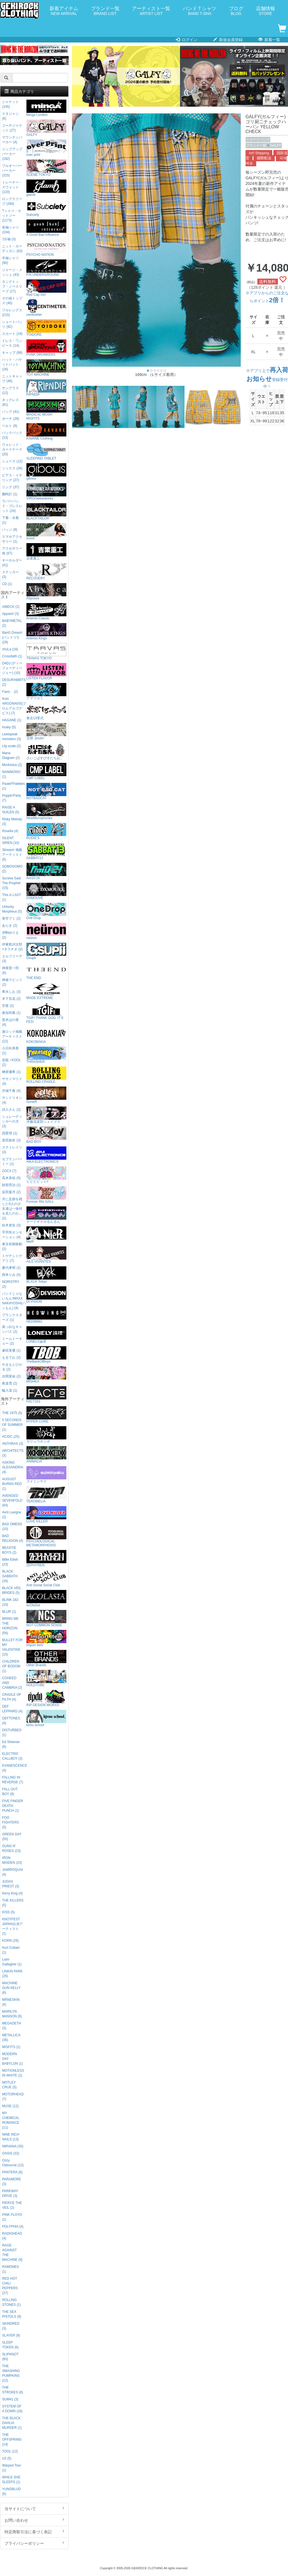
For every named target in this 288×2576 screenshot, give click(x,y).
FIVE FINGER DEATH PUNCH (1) (12, 1806)
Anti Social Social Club (46, 1578)
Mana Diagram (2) (11, 755)
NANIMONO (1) (11, 774)
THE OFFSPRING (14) (11, 2439)
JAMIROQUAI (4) (12, 1872)
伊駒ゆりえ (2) (10, 935)
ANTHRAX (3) (12, 1444)
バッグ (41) (10, 412)
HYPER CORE (46, 1414)
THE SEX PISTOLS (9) (11, 2314)
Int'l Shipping (259, 153)
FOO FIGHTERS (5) (10, 1822)
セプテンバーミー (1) (12, 1161)
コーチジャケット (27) (12, 128)
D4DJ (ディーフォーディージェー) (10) (12, 668)
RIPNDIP (46, 388)
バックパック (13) (12, 435)
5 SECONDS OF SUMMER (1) (12, 1425)
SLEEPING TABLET (46, 451)
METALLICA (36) (11, 2037)
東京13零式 (46, 711)
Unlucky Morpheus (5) (12, 909)
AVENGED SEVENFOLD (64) (12, 1500)
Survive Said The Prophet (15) (11, 883)
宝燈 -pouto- (46, 731)
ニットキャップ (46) (12, 378)
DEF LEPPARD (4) (12, 1708)
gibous (46, 471)
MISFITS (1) (11, 2047)
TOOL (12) (10, 2451)
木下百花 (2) (11, 999)
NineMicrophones (46, 811)
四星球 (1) (9, 1133)
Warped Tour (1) (11, 2467)
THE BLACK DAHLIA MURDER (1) (12, 2423)
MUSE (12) (10, 2106)
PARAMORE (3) (11, 2181)
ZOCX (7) (9, 1171)
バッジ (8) (9, 530)
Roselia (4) (10, 831)
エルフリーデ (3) (12, 958)
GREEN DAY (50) (11, 1836)
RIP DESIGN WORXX (46, 1698)
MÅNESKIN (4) (10, 2002)
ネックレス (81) (10, 402)
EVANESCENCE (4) (13, 1768)
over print (46, 148)
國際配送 (264, 158)
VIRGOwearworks (46, 491)
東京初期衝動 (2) (12, 1246)
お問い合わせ (34, 2520)
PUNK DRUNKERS (46, 348)
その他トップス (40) (12, 300)
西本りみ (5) (11, 1275)
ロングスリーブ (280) (12, 201)
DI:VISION (46, 1294)
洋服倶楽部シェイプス (46, 1115)
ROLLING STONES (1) (11, 2302)
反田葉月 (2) (11, 1192)
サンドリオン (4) (12, 1100)
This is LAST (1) (11, 897)
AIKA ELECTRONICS (46, 1155)
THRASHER (46, 1055)
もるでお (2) (11, 1357)
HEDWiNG (46, 1314)
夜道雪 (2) (9, 1383)
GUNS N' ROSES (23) (11, 1848)
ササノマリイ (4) (12, 1081)
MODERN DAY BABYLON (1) (12, 2059)
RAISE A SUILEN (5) (10, 809)
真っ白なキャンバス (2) (12, 1329)
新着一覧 (269, 39)
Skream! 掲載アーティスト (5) (12, 854)
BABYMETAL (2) (12, 623)
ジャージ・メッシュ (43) (12, 272)
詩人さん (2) (11, 1110)
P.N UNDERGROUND (46, 268)
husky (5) (9, 727)
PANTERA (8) (12, 2172)
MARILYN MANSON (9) (12, 2014)
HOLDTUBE (46, 1678)
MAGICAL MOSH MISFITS (46, 409)
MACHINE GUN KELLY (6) (11, 1988)
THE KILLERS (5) (12, 1902)
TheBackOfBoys (46, 1354)
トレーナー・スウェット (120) (12, 187)
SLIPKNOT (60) (10, 2356)
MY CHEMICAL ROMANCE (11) (10, 2120)
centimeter (46, 308)
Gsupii (46, 951)
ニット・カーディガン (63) (12, 248)
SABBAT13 (46, 851)
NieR (46, 1235)
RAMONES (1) (10, 2269)
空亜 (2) (8, 1006)
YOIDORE (46, 328)
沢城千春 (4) (11, 1091)
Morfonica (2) (12, 765)
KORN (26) (10, 1941)
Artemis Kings (46, 631)
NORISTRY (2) (10, 1284)
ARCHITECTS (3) (12, 1453)
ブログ (236, 11)
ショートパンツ (258, 139)
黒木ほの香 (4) (10, 1022)
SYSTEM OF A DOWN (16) (12, 2408)
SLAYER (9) (11, 2335)
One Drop (46, 911)
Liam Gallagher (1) (11, 1961)
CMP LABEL (46, 771)
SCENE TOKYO (46, 168)
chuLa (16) (10, 649)
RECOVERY (46, 571)
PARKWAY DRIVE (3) (10, 2193)
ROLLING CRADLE (46, 1075)
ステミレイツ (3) (12, 1149)
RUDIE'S (46, 831)
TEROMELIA (46, 1494)
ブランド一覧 (105, 11)
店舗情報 (265, 11)
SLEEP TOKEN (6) (10, 2344)
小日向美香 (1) (10, 1050)
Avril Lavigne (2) (11, 1514)
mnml (46, 531)
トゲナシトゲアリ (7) (12, 1258)
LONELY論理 (46, 1334)
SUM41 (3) (10, 2399)
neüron (46, 931)
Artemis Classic (46, 611)
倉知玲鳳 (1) (11, 1013)
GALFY (275, 145)
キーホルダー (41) (12, 562)
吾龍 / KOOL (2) (11, 1062)
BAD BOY (46, 1135)
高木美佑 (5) (11, 1178)
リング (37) (10, 487)
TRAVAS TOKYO (46, 651)
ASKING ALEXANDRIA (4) (12, 1467)
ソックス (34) (12, 468)
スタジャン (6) (10, 116)
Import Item (46, 1638)
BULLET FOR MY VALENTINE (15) (12, 1647)
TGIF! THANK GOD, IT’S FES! (46, 1013)
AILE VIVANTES (46, 1255)
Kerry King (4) (12, 1893)
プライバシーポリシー (34, 2543)
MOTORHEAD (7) (13, 2096)
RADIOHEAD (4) (12, 2236)
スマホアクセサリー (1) (12, 539)
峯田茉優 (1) (11, 1350)
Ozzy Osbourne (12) (13, 2162)
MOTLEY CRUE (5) (9, 2084)
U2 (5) (6, 2458)
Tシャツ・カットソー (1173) (11, 215)
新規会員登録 (228, 39)
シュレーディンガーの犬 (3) (12, 1121)
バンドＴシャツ (199, 11)
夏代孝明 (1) (11, 1268)
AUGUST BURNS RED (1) (12, 1484)
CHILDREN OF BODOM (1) (11, 1666)
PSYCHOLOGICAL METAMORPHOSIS (46, 1536)
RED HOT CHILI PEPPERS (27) (10, 2286)
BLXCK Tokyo (46, 1274)
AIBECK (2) (10, 607)
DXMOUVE (46, 891)
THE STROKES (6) (12, 2389)
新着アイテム (64, 11)
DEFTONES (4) (11, 1720)
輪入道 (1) (9, 1390)
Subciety (46, 208)
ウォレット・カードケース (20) (12, 449)
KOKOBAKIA (46, 1035)
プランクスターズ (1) (12, 1317)
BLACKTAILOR (46, 511)
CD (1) (7, 584)
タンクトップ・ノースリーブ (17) (12, 286)
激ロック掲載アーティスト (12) (12, 1036)
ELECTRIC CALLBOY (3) (12, 1756)
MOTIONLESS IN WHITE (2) (13, 2073)
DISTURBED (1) (11, 1732)
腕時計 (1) (9, 494)
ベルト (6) (9, 426)
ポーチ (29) (10, 419)
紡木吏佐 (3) (11, 1225)
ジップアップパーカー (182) (12, 154)
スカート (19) (12, 334)
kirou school (46, 1718)
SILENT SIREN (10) (10, 840)
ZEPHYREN (46, 1558)
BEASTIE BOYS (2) (9, 1550)
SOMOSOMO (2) (12, 868)
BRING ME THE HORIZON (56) (10, 1626)
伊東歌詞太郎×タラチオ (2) (12, 946)
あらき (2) (9, 926)
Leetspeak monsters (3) (11, 736)
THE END (46, 971)
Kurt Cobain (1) (11, 1950)
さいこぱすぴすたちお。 (46, 751)
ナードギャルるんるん (46, 1215)
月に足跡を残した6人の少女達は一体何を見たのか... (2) (12, 1208)
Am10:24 (46, 871)
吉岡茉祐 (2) (11, 1376)
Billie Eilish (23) (10, 1562)
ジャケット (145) (10, 104)
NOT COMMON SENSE (46, 1618)
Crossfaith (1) (12, 656)
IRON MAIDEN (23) (12, 1860)
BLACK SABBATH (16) (9, 1576)
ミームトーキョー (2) (12, 1341)
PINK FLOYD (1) (12, 2217)
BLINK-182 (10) (10, 1602)
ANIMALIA (46, 1454)
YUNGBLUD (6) (11, 2491)
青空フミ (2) (11, 918)
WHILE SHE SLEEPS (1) (11, 2479)
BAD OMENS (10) (12, 1526)
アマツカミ (46, 691)
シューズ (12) (12, 461)
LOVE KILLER (46, 1514)
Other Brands (46, 1658)
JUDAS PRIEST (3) (10, 1884)
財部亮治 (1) (11, 1185)
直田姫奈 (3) (11, 1140)
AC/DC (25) (10, 1437)
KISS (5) (8, 1912)
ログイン (186, 39)
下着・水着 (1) (10, 520)
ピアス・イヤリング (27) (12, 477)
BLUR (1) (9, 1612)
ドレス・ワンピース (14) (12, 343)
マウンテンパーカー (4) (12, 139)
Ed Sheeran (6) (11, 1744)
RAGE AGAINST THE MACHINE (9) (12, 2252)
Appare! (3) (10, 614)
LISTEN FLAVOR (46, 671)
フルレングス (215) (12, 312)
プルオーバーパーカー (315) (12, 170)
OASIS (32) (10, 2153)
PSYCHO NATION (46, 248)
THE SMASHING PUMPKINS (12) (11, 2373)
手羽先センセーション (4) (12, 1234)
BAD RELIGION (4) (12, 1538)
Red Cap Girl (46, 288)
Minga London (46, 108)
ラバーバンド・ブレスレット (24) (12, 506)
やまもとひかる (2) (12, 1367)
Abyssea (46, 591)
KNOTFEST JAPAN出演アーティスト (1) (12, 1926)
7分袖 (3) (8, 239)
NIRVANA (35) (12, 2146)
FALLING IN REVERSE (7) (12, 1779)
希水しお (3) (11, 992)
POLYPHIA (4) (12, 2226)
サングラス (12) (10, 390)
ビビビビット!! (46, 1175)
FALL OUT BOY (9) (10, 1791)
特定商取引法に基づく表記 (34, 2531)
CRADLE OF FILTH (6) (11, 1697)
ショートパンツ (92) (12, 324)
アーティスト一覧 (151, 11)
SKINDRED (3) (10, 2326)
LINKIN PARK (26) (12, 1973)
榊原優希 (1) (11, 1072)
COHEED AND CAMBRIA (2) (12, 1683)
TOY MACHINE (46, 368)
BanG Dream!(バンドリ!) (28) (12, 637)
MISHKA (46, 1374)
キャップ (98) (12, 353)
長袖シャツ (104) (10, 229)
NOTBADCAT (46, 791)
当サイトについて (34, 2508)
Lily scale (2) (11, 746)
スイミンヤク (46, 1474)
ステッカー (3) (10, 574)
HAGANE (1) (11, 720)
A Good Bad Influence (46, 228)
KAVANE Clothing (46, 431)
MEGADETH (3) (11, 2025)
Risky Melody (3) (12, 821)
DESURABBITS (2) (13, 682)
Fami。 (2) (10, 692)
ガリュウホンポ (46, 1434)
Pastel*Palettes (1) (13, 786)
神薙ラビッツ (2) (12, 982)
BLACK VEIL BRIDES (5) (11, 1590)
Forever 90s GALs (46, 1195)
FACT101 (46, 1394)
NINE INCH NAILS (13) (10, 2137)
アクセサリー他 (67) (12, 550)
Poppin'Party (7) (11, 798)
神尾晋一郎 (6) (10, 970)
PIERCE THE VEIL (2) (12, 2205)
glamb (46, 188)
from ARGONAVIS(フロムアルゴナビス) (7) (13, 706)
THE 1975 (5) (12, 1413)
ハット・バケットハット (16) (12, 364)
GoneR (46, 1095)
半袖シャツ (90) (10, 260)
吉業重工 (46, 551)
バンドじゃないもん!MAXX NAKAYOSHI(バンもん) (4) (13, 1301)
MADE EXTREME (46, 991)
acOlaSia (46, 1598)
